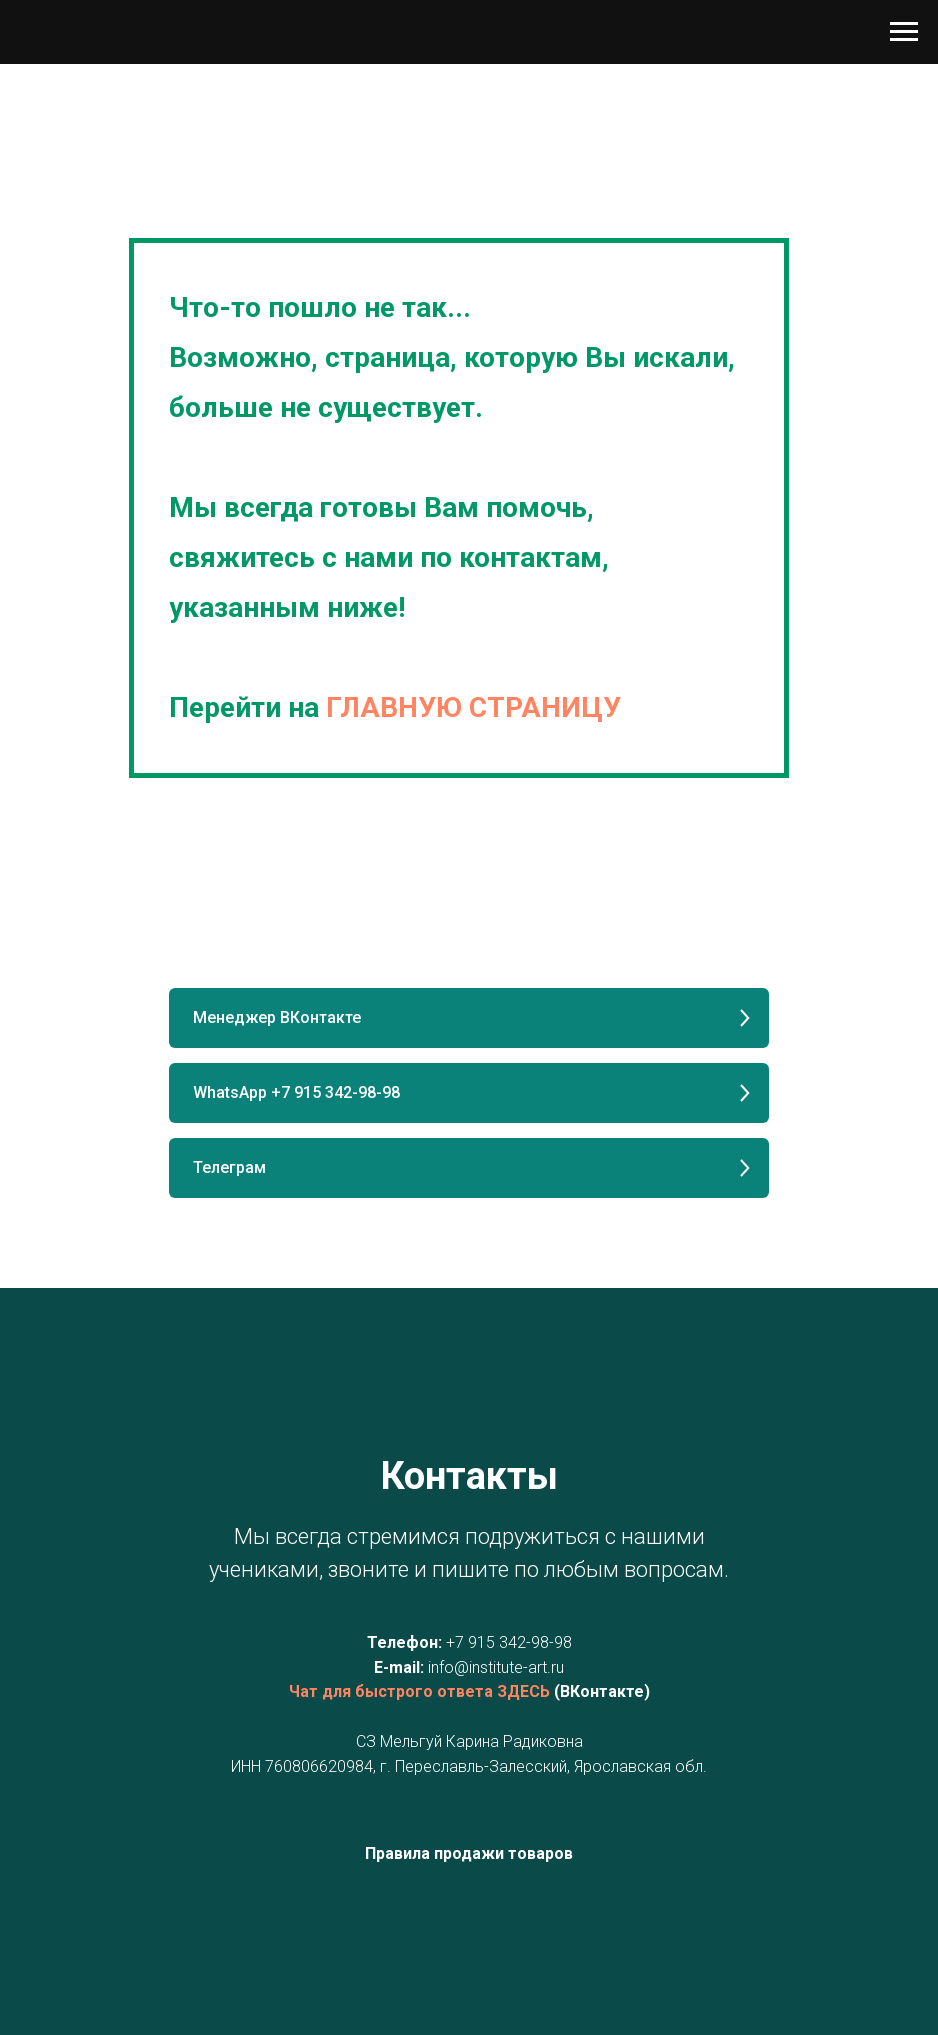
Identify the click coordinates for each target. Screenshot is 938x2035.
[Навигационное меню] (904, 32)
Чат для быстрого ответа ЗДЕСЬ (419, 1691)
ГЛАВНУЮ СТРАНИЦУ (473, 707)
